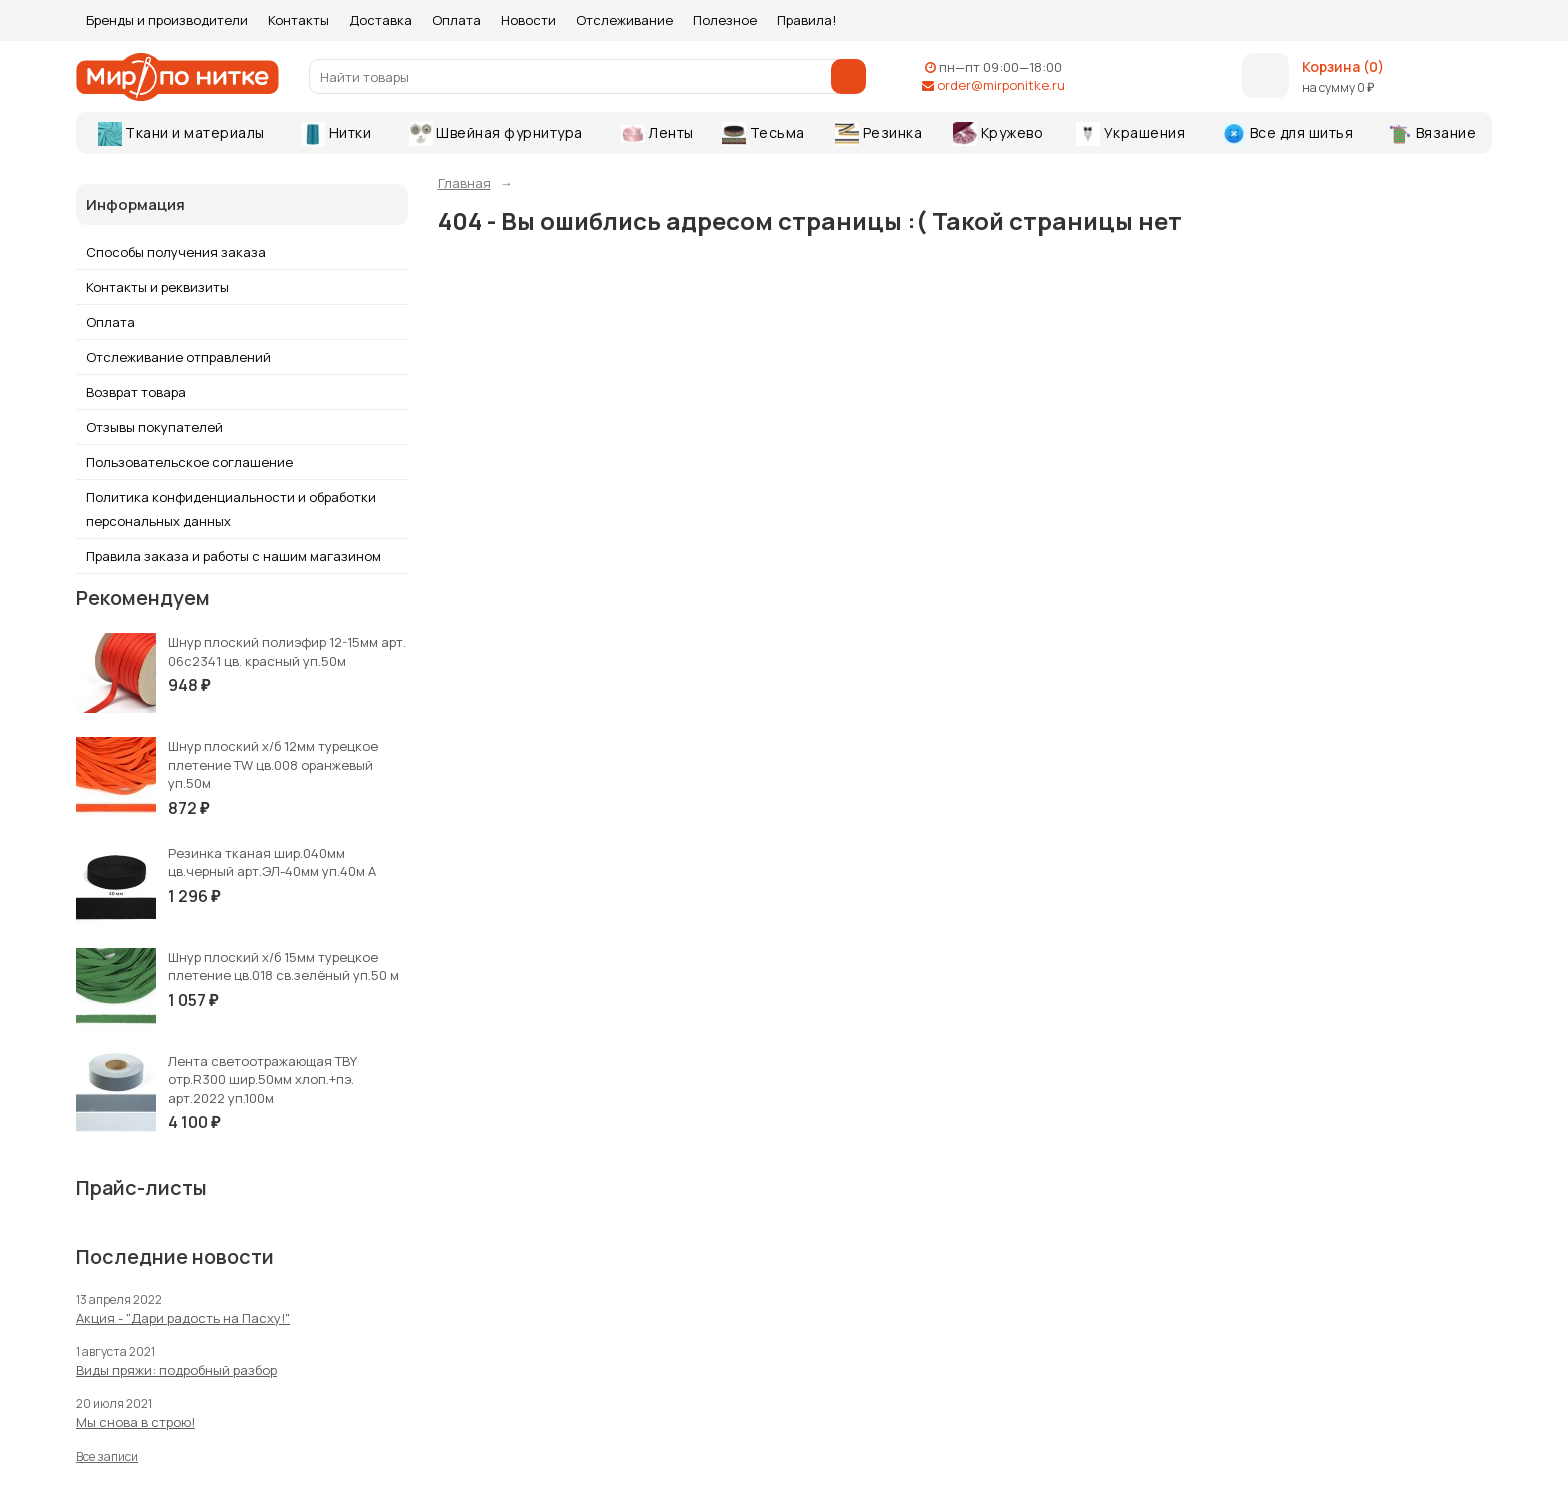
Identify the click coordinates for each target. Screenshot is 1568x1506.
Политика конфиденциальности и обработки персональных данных (231, 509)
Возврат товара (136, 392)
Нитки (336, 134)
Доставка (380, 20)
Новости (528, 20)
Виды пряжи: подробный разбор (176, 1370)
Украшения (1130, 134)
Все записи (107, 1456)
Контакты (298, 20)
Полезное (725, 20)
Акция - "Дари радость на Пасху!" (183, 1318)
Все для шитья (1287, 134)
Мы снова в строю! (135, 1422)
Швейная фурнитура (496, 134)
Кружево (998, 134)
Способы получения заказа (176, 252)
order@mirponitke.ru (1001, 85)
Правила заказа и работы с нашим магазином (233, 556)
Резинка (878, 134)
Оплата (456, 20)
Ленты (657, 133)
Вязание (1432, 134)
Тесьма (763, 134)
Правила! (806, 20)
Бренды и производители (167, 20)
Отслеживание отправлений (178, 357)
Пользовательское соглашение (189, 462)
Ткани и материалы (181, 134)
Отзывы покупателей (154, 427)
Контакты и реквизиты (157, 287)
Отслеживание (624, 20)
